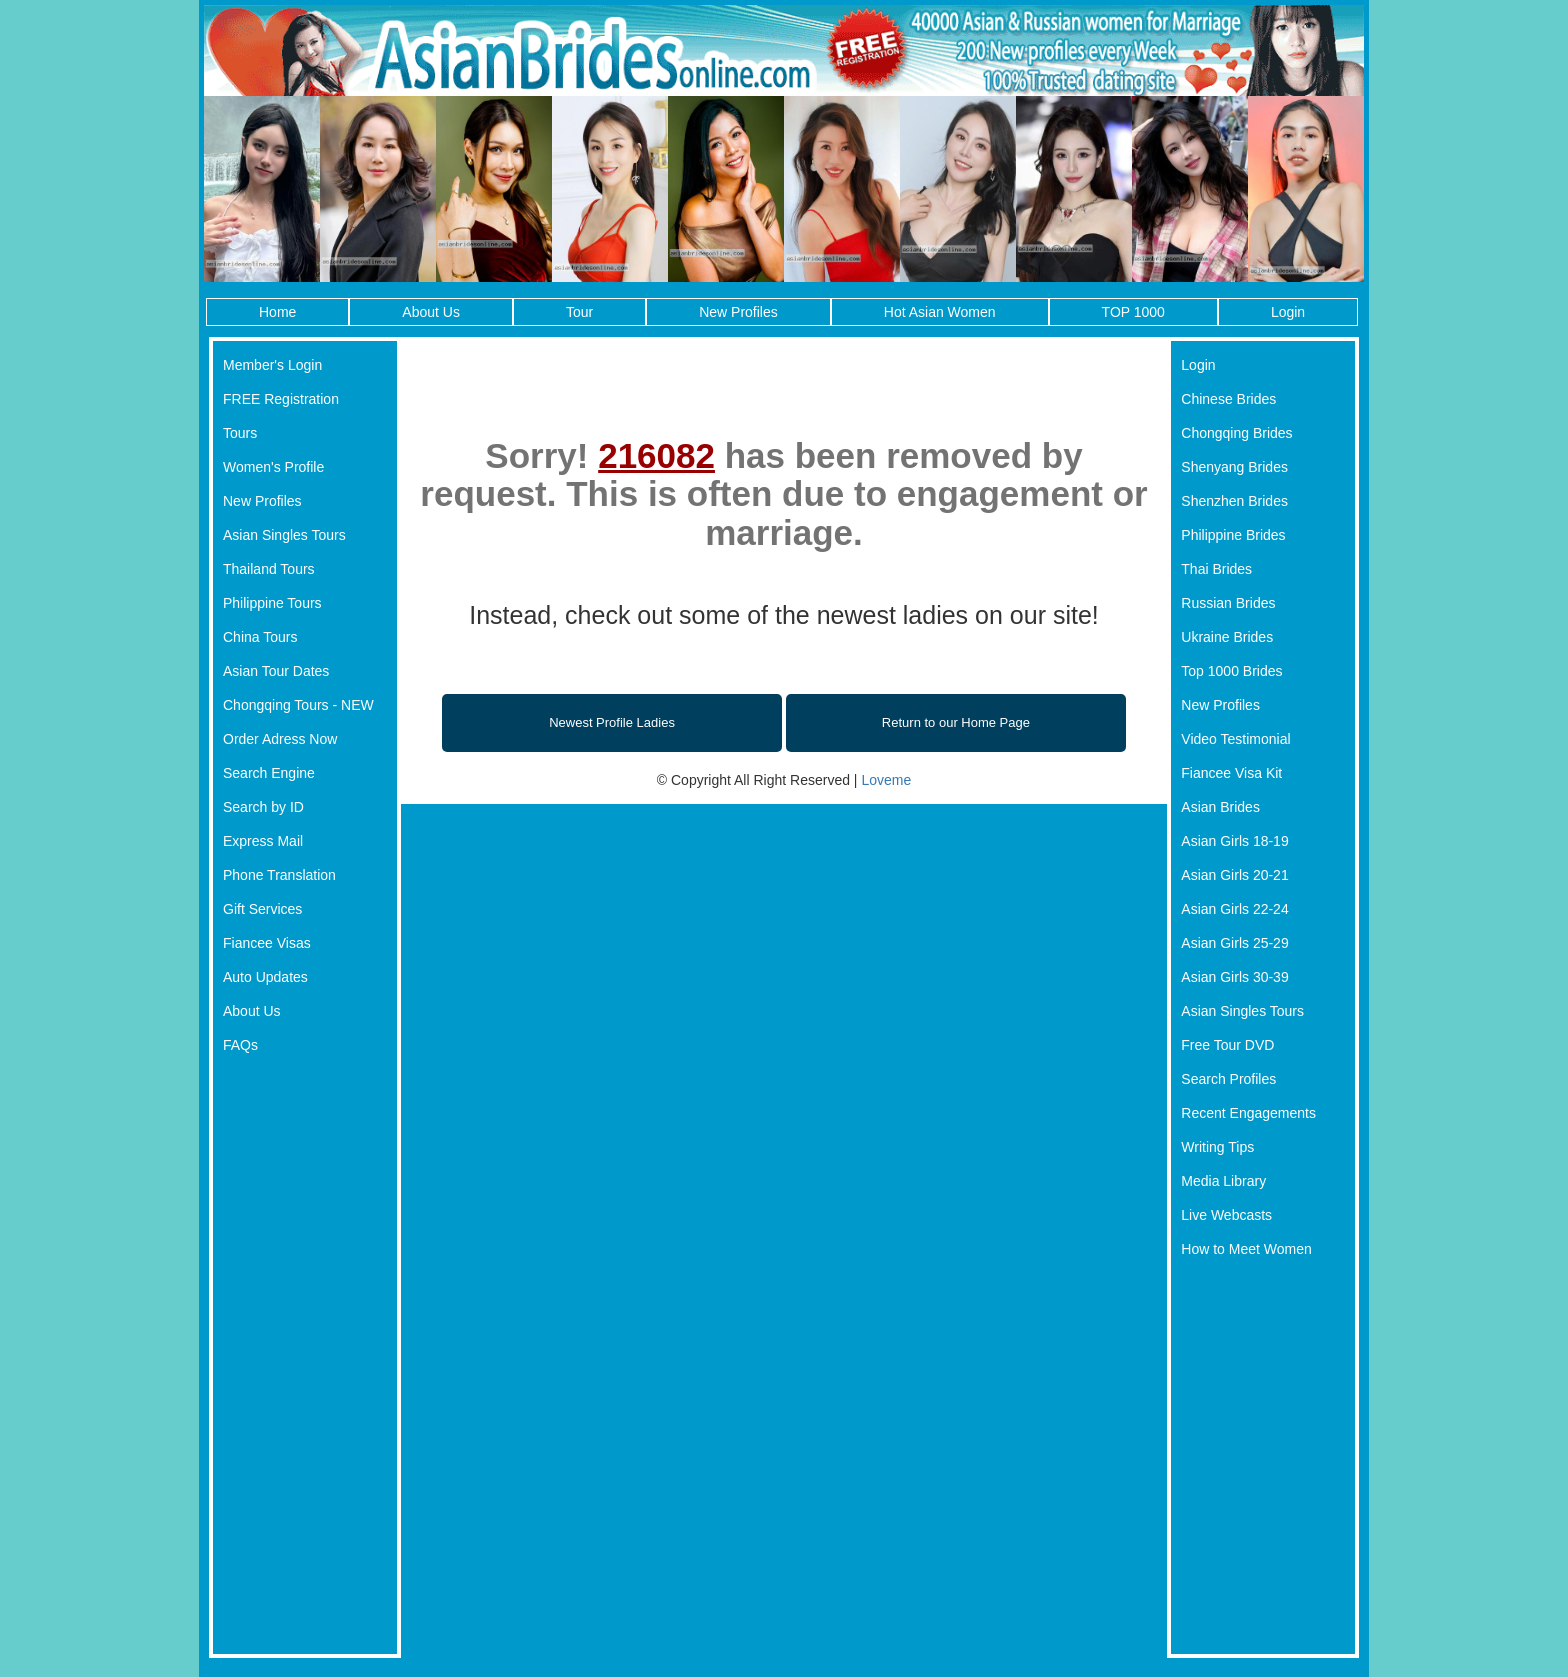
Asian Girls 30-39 (1234, 977)
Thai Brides (1216, 569)
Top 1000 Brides (1231, 671)
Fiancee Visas (267, 943)
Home (277, 312)
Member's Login (272, 365)
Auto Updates (265, 977)
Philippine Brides (1233, 535)
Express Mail (263, 841)
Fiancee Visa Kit (1231, 773)
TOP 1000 (1133, 312)
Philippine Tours (272, 603)
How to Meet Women (1246, 1249)
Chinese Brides (1228, 399)
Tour (579, 312)
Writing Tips (1217, 1147)
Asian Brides (1220, 807)
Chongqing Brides (1236, 433)
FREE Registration (281, 399)
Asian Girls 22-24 (1234, 909)
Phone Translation (279, 875)
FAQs (240, 1045)
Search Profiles (1228, 1079)
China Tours (260, 637)
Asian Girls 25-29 (1234, 943)
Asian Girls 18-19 (1234, 841)
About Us (431, 312)
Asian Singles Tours (284, 535)
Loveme (886, 780)
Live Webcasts (1226, 1215)
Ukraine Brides (1227, 637)
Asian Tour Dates (276, 671)
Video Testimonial (1235, 739)
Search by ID (263, 807)
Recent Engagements (1248, 1113)
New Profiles (738, 312)
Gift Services (262, 909)
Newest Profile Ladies (612, 722)
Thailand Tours (269, 569)
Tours (240, 433)
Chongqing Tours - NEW (298, 705)
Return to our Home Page (956, 722)
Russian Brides (1228, 603)
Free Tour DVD (1227, 1045)
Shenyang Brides (1234, 467)
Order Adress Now (280, 739)
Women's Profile (273, 467)
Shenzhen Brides (1234, 501)
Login (1288, 312)
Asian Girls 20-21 (1234, 875)
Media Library (1223, 1181)
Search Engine (269, 773)
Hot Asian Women (940, 312)
